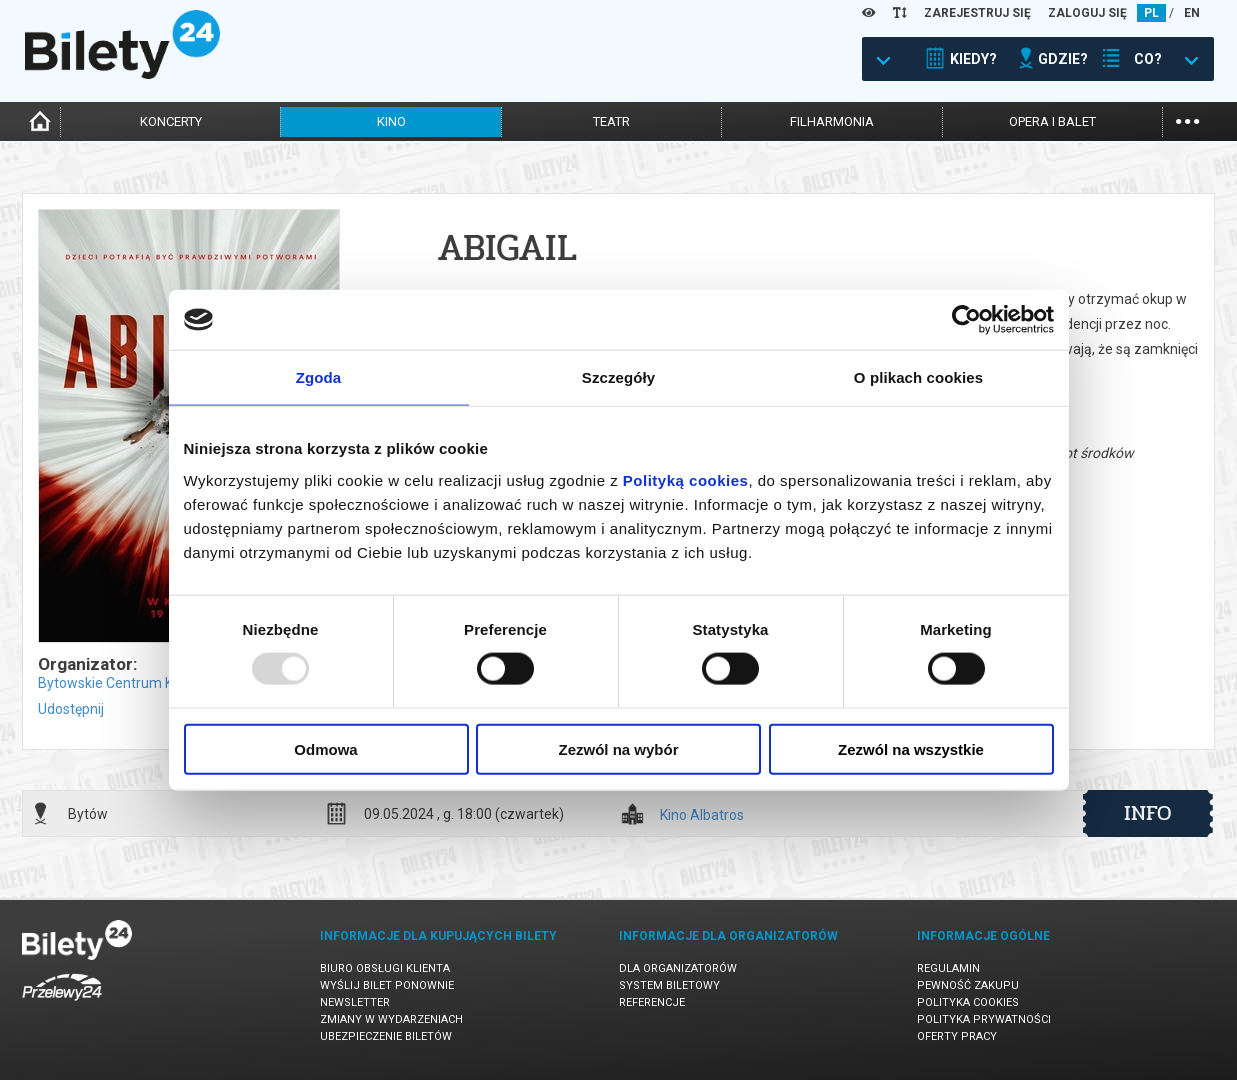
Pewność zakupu (968, 985)
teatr (611, 121)
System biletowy (669, 985)
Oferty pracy (957, 1036)
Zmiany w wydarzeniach (391, 1019)
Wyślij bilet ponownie (387, 985)
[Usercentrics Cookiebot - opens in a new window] (966, 320)
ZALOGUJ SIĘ (1087, 13)
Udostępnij (71, 709)
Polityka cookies (968, 1002)
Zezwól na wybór (618, 748)
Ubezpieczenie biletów (386, 1036)
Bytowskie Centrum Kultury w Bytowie (157, 683)
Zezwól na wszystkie (911, 748)
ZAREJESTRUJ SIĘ (977, 13)
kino (391, 121)
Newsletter (355, 1002)
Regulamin (948, 968)
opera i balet (1052, 121)
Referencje (652, 1002)
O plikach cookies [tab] (918, 377)
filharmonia (832, 121)
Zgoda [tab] (319, 377)
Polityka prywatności (984, 1019)
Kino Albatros (702, 815)
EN (1192, 13)
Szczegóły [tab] (618, 377)
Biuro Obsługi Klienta (385, 968)
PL (1151, 13)
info (1148, 813)
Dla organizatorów (678, 968)
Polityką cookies (686, 479)
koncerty (171, 121)
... (1187, 119)
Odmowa (325, 748)
